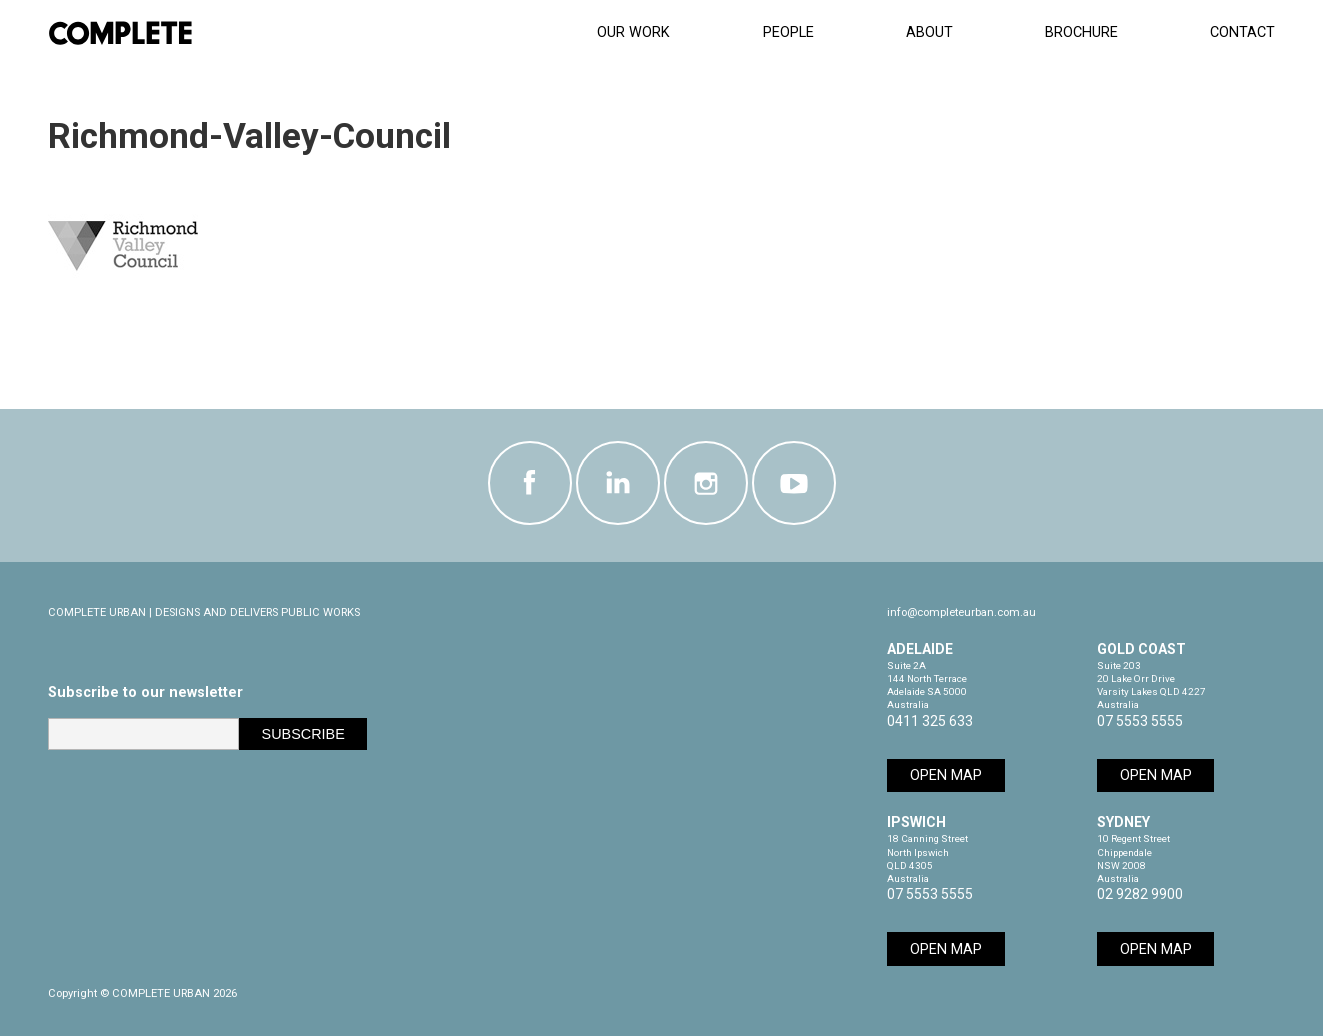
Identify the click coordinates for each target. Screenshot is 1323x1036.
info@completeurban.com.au (961, 612)
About (929, 32)
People (788, 32)
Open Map (946, 775)
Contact (1242, 32)
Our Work (633, 32)
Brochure (1081, 32)
